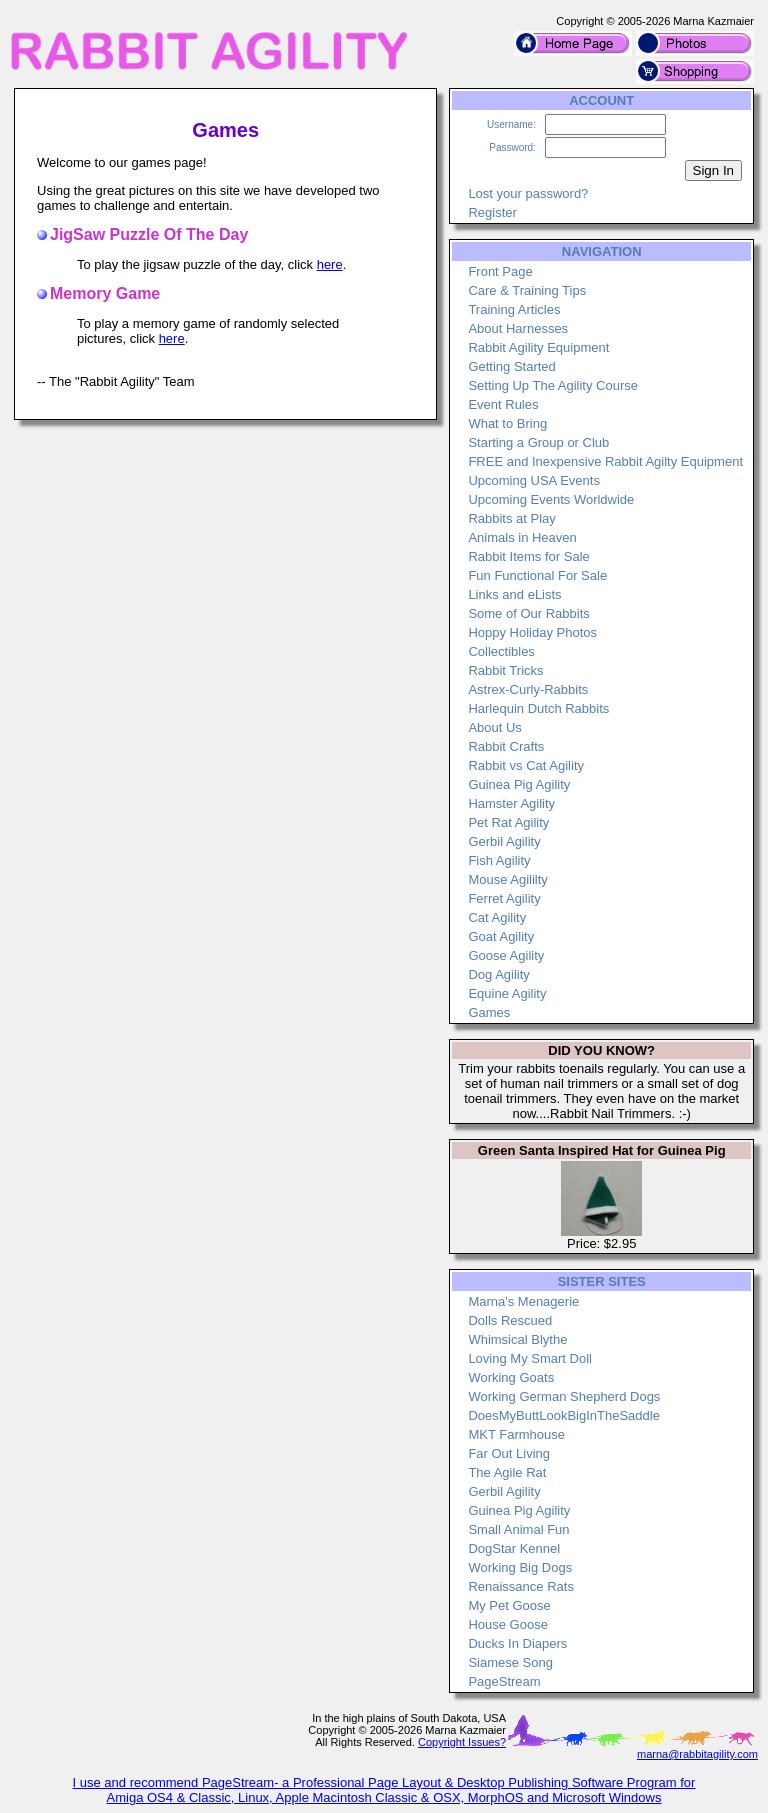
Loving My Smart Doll (530, 1358)
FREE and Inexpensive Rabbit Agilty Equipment (605, 461)
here (330, 264)
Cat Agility (497, 917)
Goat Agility (501, 936)
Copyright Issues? (462, 1742)
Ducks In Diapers (517, 1643)
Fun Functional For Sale (537, 575)
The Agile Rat (507, 1472)
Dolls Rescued (510, 1320)
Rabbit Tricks (505, 670)
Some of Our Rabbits (528, 613)
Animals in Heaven (522, 537)
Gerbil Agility (504, 841)
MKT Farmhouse (516, 1434)
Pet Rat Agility (508, 822)
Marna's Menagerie (523, 1301)
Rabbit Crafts (506, 746)
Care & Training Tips (527, 290)
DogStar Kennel (514, 1548)
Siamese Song (510, 1662)
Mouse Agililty (507, 879)
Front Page (500, 271)
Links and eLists (514, 594)
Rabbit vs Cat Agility (526, 765)
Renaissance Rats (521, 1586)
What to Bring (507, 423)
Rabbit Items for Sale (528, 556)
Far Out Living (509, 1453)
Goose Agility (506, 955)
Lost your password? (528, 193)
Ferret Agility (504, 898)
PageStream (504, 1681)
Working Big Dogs (520, 1567)
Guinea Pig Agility (519, 784)
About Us (494, 727)
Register (492, 212)
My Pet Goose (509, 1605)
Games (489, 1012)
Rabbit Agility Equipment (538, 347)
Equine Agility (507, 993)
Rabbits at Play (511, 518)
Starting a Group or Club (538, 442)
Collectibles (501, 651)
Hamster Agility (511, 803)
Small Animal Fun (518, 1529)
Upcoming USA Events (534, 480)
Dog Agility (498, 974)
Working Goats (511, 1377)
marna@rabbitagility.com (697, 1754)
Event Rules (503, 404)
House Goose (508, 1624)
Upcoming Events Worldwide (551, 499)
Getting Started (511, 366)
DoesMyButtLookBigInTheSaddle (564, 1415)
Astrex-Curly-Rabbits (528, 689)
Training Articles (514, 309)
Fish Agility (499, 860)
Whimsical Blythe (517, 1339)
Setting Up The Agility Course (553, 385)
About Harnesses (518, 328)
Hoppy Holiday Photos (532, 632)
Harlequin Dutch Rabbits (538, 708)
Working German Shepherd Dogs (564, 1396)
